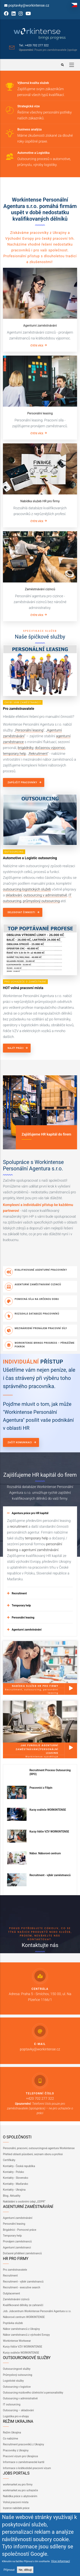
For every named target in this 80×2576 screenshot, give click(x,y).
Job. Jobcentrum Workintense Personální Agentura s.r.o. (37, 2311)
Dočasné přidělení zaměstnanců (22, 2253)
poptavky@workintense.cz (28, 5)
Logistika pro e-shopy (16, 2416)
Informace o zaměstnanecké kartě (23, 2462)
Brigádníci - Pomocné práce (19, 2229)
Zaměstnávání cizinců (40, 589)
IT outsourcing (11, 2404)
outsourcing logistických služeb (27, 889)
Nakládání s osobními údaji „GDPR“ (24, 2201)
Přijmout (9, 2570)
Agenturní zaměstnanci (17, 2247)
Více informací (60, 2561)
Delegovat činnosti (21, 912)
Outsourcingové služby (16, 2368)
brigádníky (25, 748)
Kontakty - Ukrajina (14, 2189)
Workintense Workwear (17, 2340)
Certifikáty (9, 2160)
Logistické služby (13, 2380)
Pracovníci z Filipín (40, 1787)
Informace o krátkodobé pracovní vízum (27, 2468)
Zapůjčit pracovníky (22, 782)
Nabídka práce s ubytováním (20, 2496)
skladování (14, 895)
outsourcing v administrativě (45, 895)
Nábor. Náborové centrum (45, 1853)
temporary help (14, 753)
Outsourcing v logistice (17, 2386)
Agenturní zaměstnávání (40, 325)
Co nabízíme (10, 2438)
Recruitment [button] (19, 1593)
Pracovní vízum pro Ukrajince (20, 2456)
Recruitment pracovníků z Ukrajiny (23, 2444)
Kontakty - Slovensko (15, 2177)
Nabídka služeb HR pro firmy (40, 501)
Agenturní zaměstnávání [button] (27, 1629)
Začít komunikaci (20, 1442)
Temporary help (12, 2235)
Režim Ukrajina (12, 2432)
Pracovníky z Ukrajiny (15, 2450)
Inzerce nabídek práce (16, 2508)
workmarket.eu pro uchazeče (20, 2490)
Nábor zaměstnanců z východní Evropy (26, 2334)
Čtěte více (36, 345)
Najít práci (16, 1048)
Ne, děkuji (25, 2569)
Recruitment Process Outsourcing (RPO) (50, 1772)
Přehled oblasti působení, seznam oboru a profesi (33, 2154)
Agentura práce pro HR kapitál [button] (30, 1513)
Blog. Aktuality (11, 2195)
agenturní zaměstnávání (39, 1550)
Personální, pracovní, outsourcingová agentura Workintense (39, 2148)
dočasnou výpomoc (50, 748)
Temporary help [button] (21, 1605)
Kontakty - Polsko (13, 2171)
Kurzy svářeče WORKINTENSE (47, 1809)
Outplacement (11, 2293)
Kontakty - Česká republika (19, 2166)
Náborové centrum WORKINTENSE (24, 2317)
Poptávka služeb (13, 2323)
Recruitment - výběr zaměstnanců (49, 1875)
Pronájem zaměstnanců (17, 2241)
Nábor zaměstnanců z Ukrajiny (21, 2328)
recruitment (19, 1526)
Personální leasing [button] (23, 1617)
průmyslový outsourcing (41, 901)
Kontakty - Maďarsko (15, 2183)
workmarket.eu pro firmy (18, 2484)
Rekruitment (38, 753)
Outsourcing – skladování (18, 2410)
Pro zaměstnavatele (15, 2269)
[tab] (40, 1513)
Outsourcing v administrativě (20, 2398)
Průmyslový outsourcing (17, 2374)
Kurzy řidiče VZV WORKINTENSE (49, 1831)
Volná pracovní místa (15, 2502)
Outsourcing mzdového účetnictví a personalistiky (33, 2392)
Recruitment (10, 2275)
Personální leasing (40, 413)
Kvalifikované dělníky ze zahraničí (23, 2305)
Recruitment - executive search (21, 2287)
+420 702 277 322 (40, 2098)
